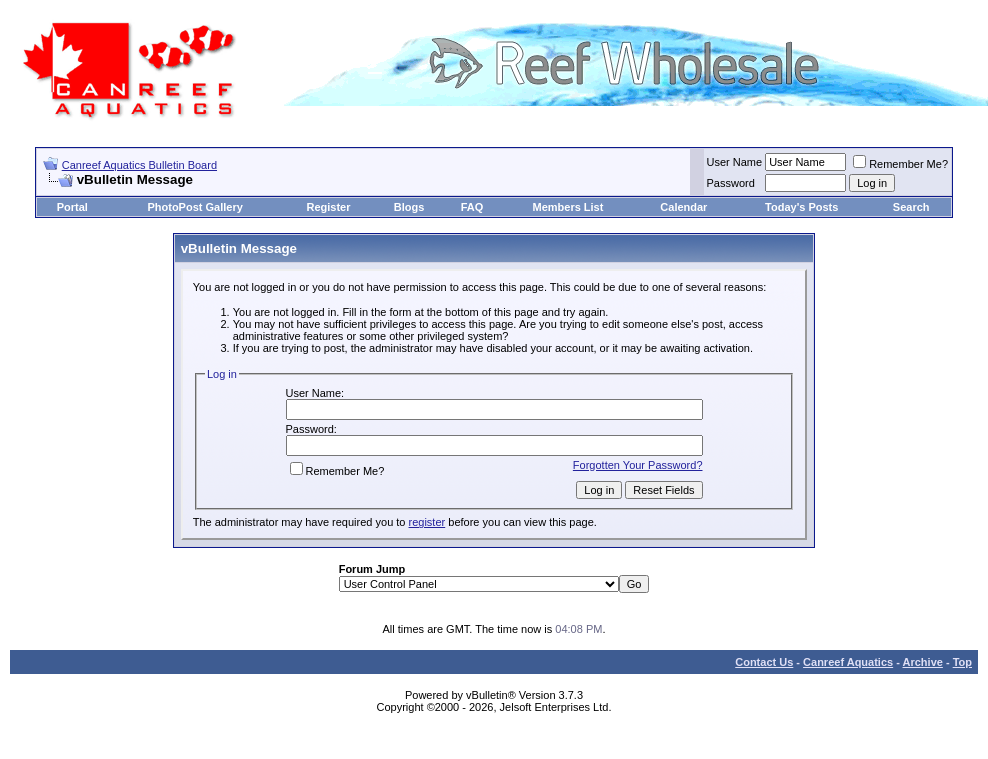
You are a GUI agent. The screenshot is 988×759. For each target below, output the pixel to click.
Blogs (409, 207)
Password (731, 183)
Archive (923, 662)
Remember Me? (900, 164)
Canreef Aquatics (848, 662)
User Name (735, 162)
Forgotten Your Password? (638, 465)
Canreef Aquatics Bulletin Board (139, 165)
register (427, 522)
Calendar (683, 207)
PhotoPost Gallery (194, 207)
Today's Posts (801, 207)
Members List (567, 207)
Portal (72, 207)
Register (329, 207)
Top (962, 662)
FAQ (472, 207)
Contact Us (764, 662)
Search (911, 207)
